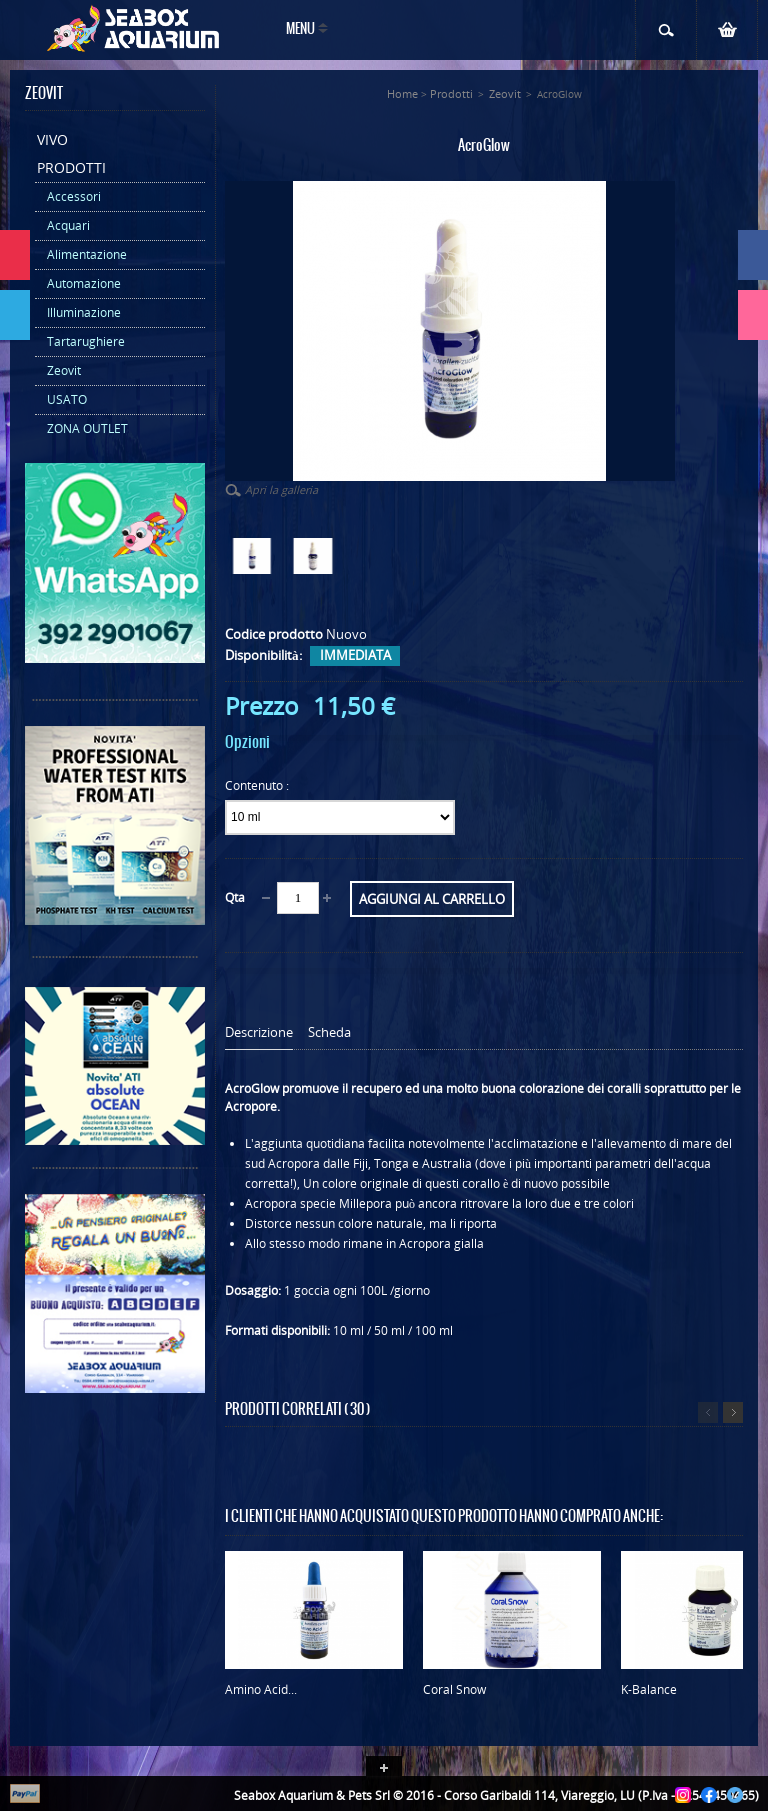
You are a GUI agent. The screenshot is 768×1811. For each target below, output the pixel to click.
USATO (67, 399)
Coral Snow (454, 1689)
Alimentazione (87, 254)
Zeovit (64, 370)
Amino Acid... (261, 1689)
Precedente (708, 1412)
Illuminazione (84, 312)
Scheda (329, 1032)
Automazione (84, 283)
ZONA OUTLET (87, 428)
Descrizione (259, 1032)
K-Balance (649, 1689)
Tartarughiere (86, 341)
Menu (300, 29)
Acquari (68, 225)
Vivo (52, 139)
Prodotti (71, 167)
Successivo (733, 1412)
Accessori (74, 196)
